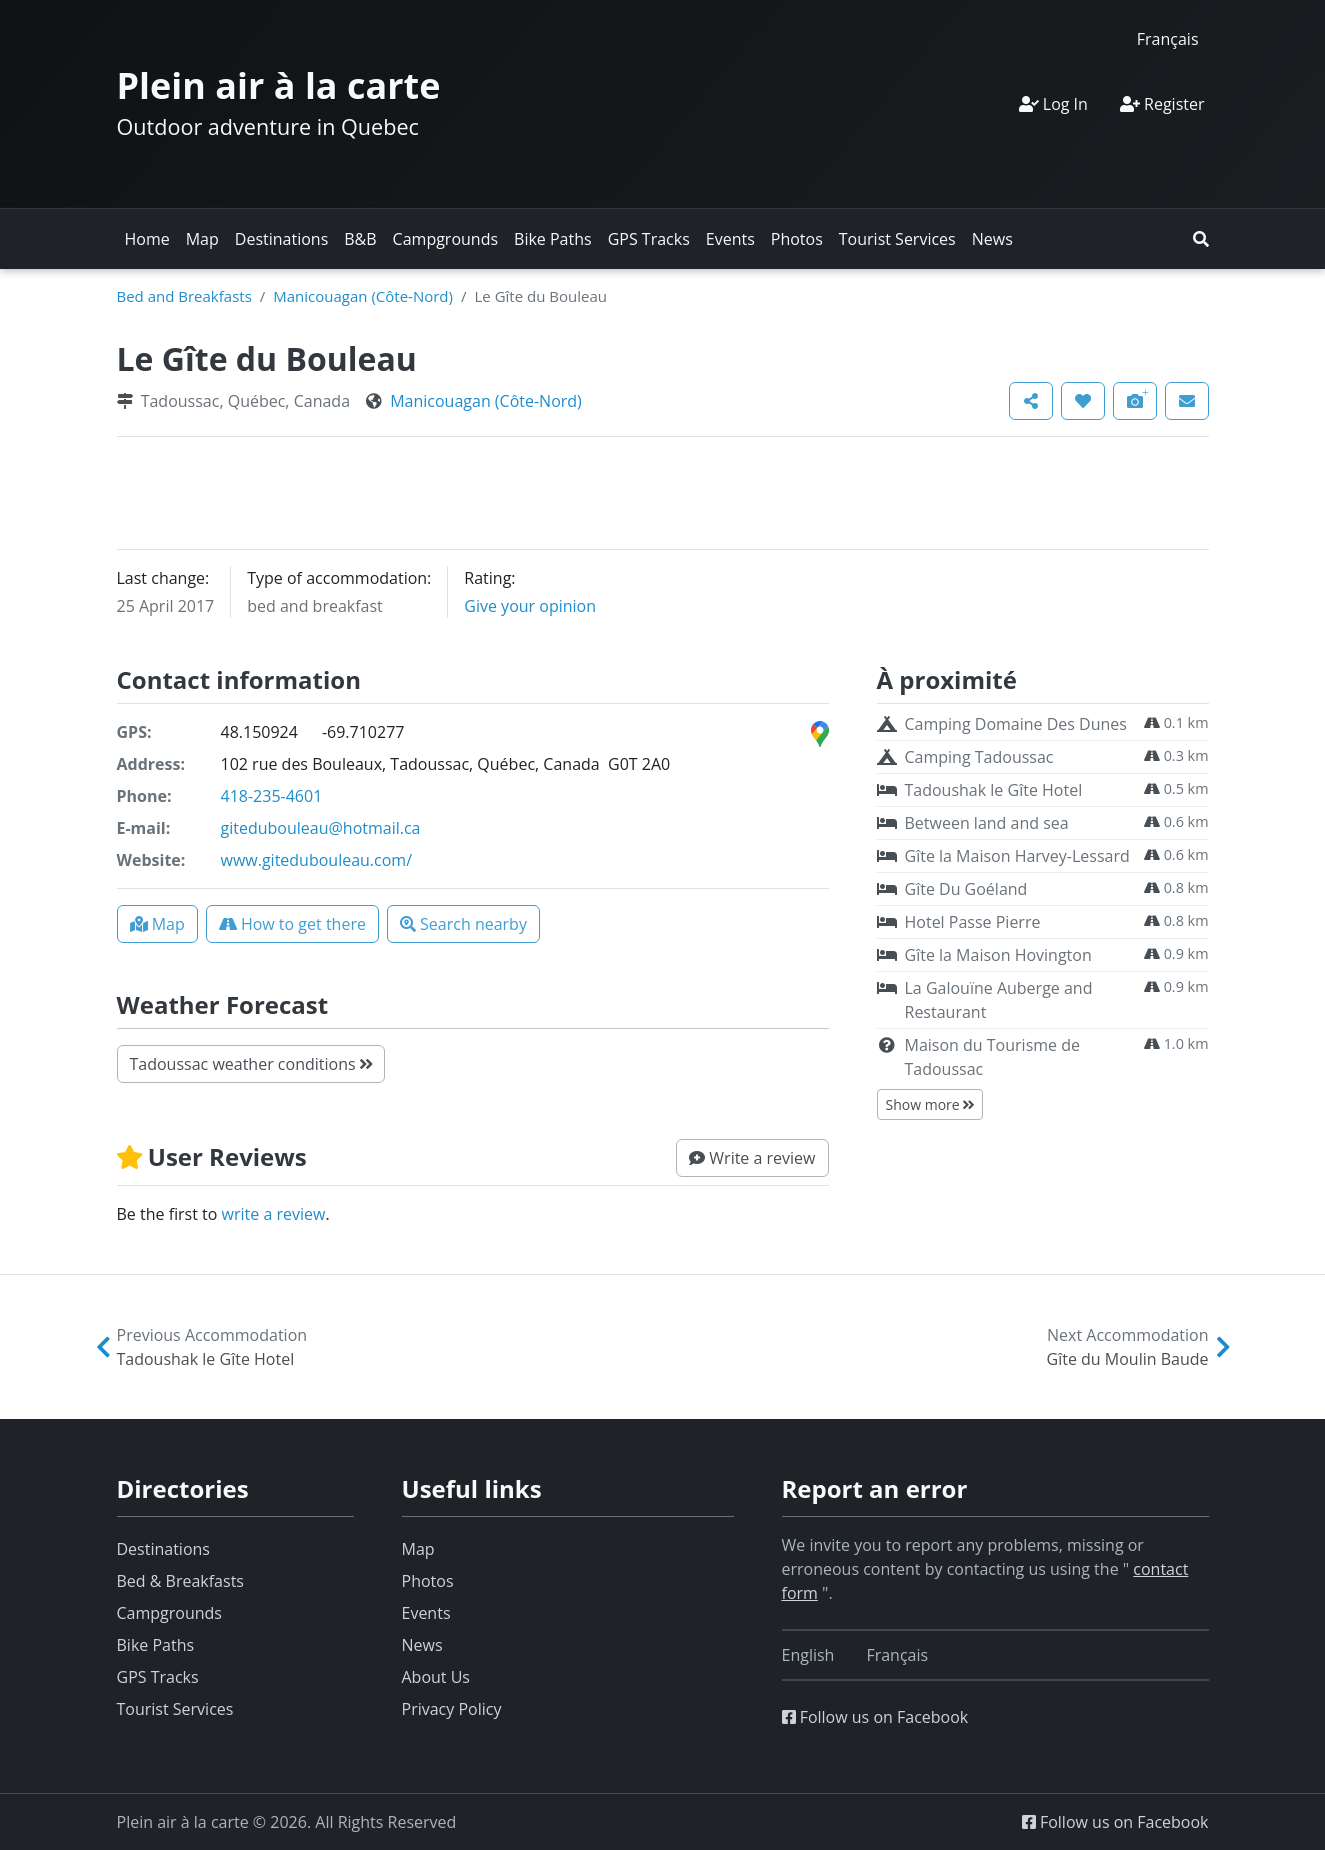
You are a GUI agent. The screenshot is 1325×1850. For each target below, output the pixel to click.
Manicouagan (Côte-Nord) (363, 296)
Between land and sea (987, 823)
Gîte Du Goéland (966, 889)
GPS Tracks (649, 239)
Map (202, 239)
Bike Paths (553, 239)
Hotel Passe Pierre (973, 922)
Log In (1053, 104)
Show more (930, 1104)
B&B (360, 239)
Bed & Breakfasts (180, 1581)
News (992, 239)
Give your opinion (530, 606)
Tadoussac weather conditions (251, 1064)
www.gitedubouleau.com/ (317, 860)
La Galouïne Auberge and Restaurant (999, 1000)
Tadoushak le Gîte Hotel (994, 790)
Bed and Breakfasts (184, 296)
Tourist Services (897, 239)
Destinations (281, 239)
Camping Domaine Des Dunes (1016, 724)
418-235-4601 (272, 796)
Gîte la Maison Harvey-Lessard (1017, 856)
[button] (1201, 239)
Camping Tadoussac (979, 757)
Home (147, 239)
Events (730, 239)
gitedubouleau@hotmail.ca (321, 828)
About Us (436, 1677)
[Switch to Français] (1168, 38)
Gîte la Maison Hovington (998, 955)
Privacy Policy (452, 1709)
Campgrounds (445, 239)
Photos (797, 239)
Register (1162, 104)
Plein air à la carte (279, 85)
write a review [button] (274, 1214)
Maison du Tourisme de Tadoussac (992, 1057)
